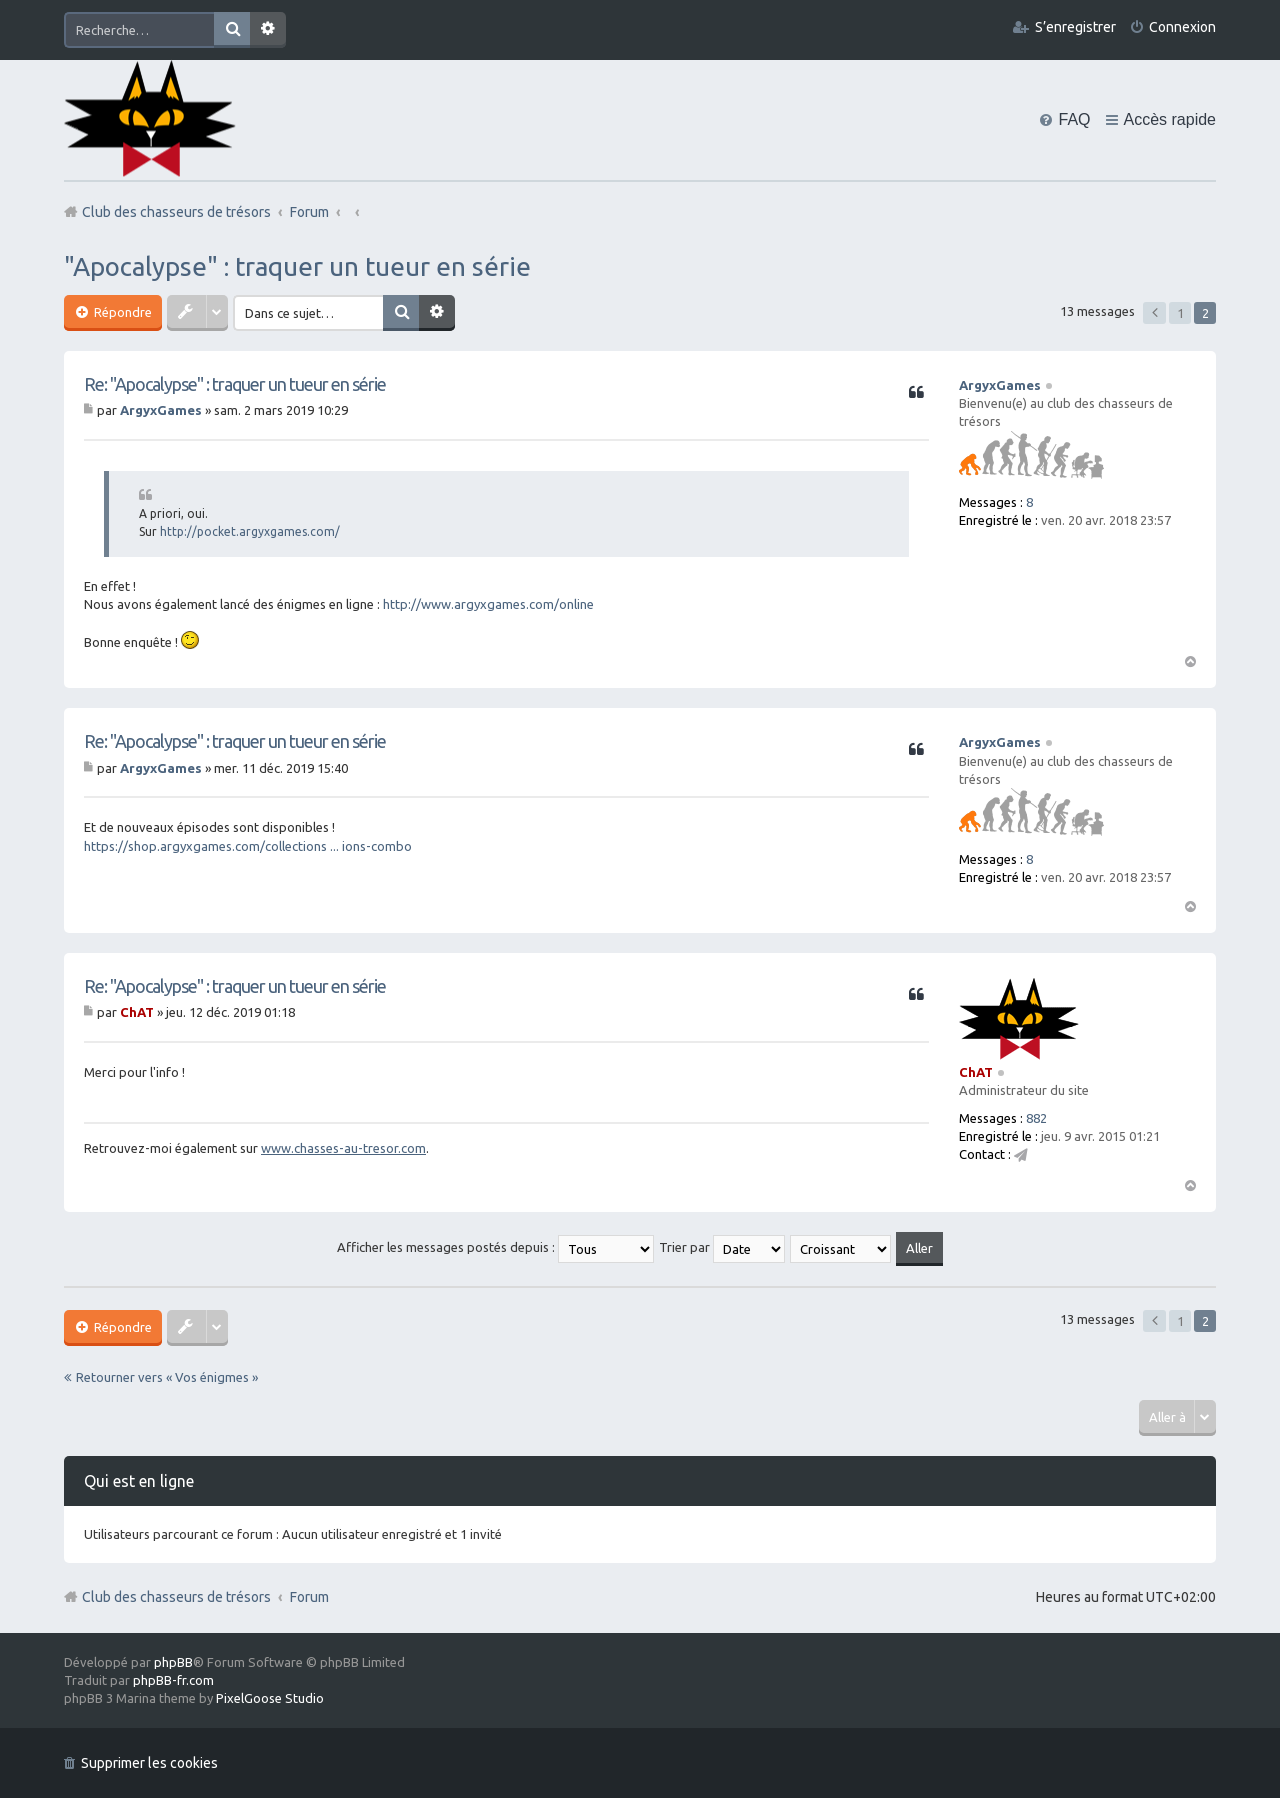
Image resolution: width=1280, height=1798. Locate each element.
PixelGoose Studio (270, 1698)
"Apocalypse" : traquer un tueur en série (297, 266)
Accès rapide (1170, 119)
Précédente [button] (1154, 313)
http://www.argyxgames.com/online (488, 604)
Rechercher (232, 30)
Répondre (121, 312)
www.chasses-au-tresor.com (343, 1148)
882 (1036, 1118)
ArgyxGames (1000, 385)
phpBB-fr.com (173, 1680)
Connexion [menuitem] (1182, 27)
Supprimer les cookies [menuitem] (149, 1763)
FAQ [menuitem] (1074, 119)
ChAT (976, 1072)
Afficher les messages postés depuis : (495, 1247)
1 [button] (1180, 313)
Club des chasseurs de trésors (176, 1597)
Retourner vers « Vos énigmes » (167, 1377)
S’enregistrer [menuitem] (1075, 27)
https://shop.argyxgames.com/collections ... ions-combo (248, 846)
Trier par (722, 1247)
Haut (1190, 660)
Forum (309, 1597)
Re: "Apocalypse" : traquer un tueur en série (235, 384)
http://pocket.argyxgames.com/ (250, 531)
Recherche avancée (268, 30)
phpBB (173, 1662)
